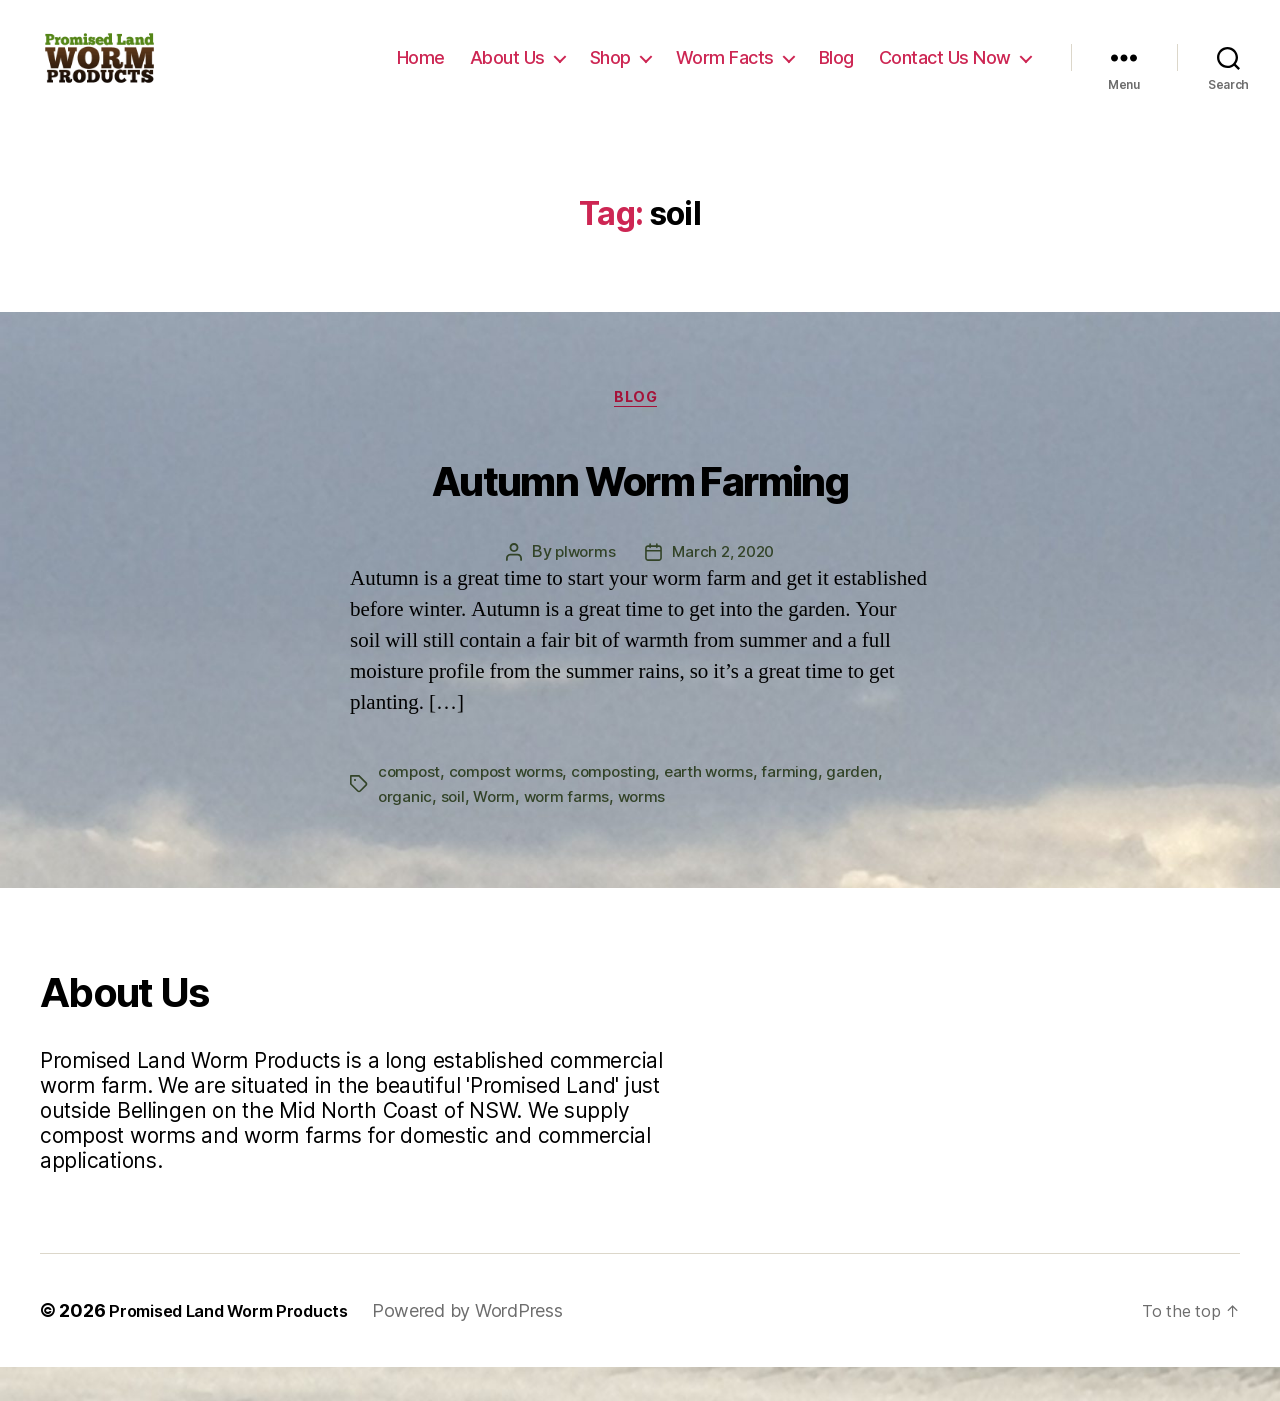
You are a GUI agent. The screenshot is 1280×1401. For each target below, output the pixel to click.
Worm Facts (725, 72)
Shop (610, 72)
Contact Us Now (945, 72)
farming (804, 806)
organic (405, 830)
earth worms (720, 806)
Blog (836, 72)
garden (866, 806)
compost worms (511, 806)
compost (410, 806)
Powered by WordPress (497, 1344)
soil (454, 830)
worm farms (570, 830)
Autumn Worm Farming (639, 507)
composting (622, 806)
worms (648, 830)
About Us (507, 72)
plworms (581, 587)
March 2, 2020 (724, 587)
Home (421, 72)
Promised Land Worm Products (243, 1344)
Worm (497, 830)
